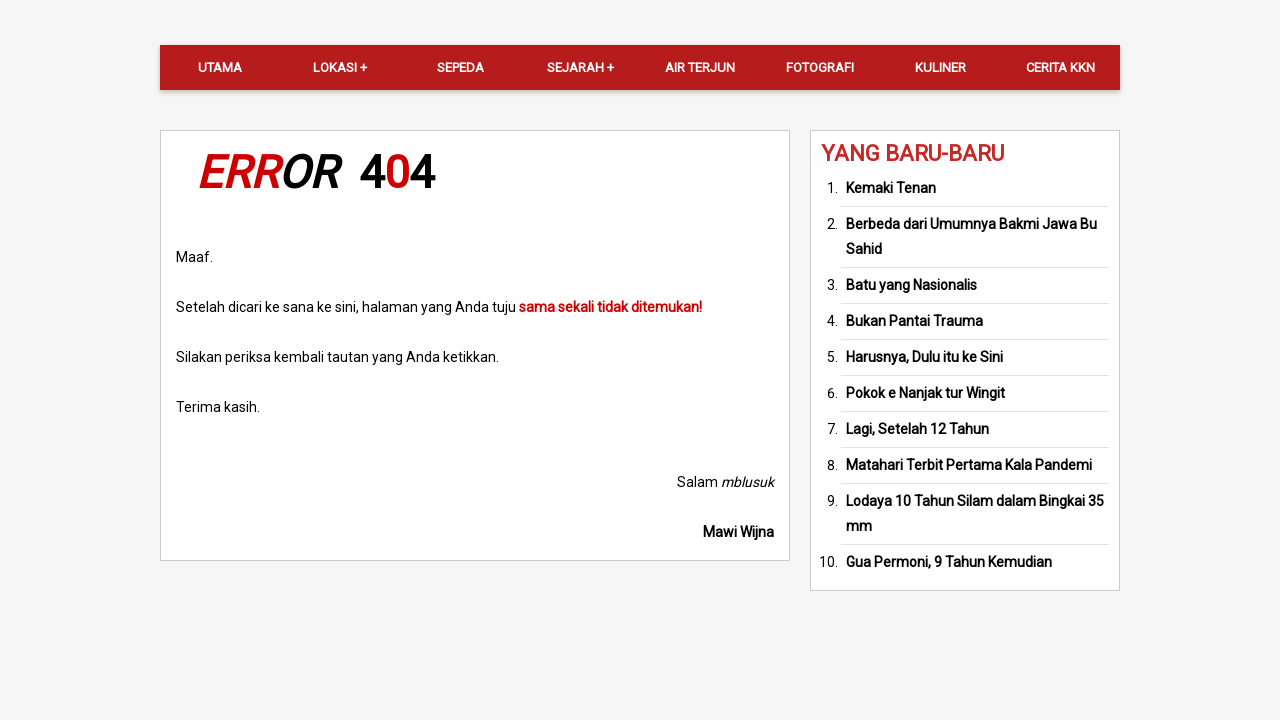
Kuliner (940, 67)
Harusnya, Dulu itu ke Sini (924, 357)
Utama (220, 67)
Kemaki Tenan (891, 188)
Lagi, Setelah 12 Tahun (917, 429)
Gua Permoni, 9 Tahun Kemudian (949, 562)
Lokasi (335, 67)
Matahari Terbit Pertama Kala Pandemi (969, 465)
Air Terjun (700, 67)
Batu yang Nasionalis (911, 285)
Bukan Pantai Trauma (914, 321)
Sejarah (575, 67)
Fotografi (820, 67)
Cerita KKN (1060, 67)
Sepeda (460, 67)
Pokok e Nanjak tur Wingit (925, 393)
